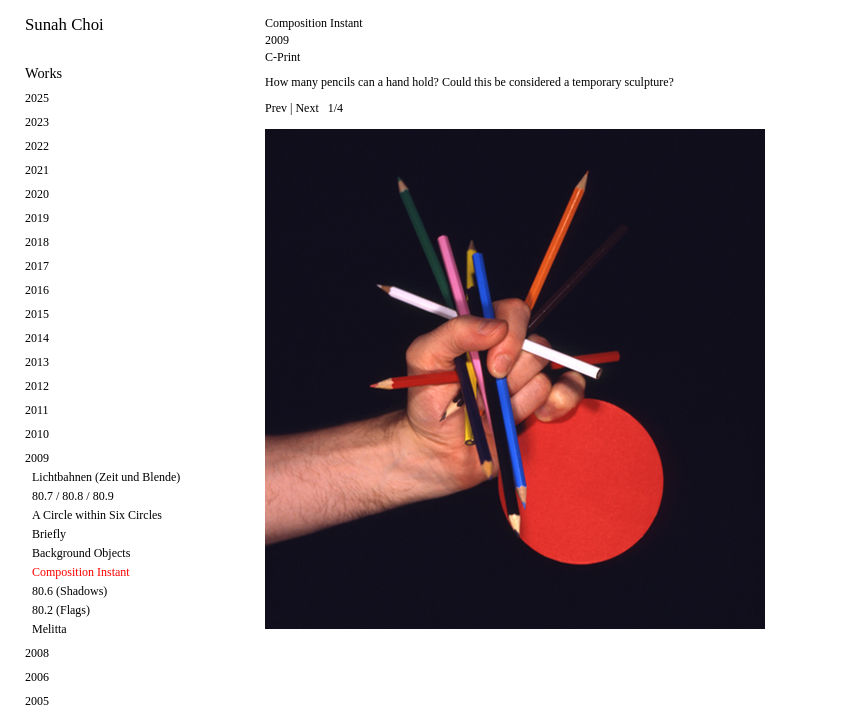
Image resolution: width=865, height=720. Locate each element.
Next (306, 108)
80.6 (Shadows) (69, 591)
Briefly (49, 534)
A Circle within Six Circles (97, 515)
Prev (276, 108)
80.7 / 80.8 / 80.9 (73, 496)
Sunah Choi (64, 24)
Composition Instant (81, 572)
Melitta (49, 629)
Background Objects (81, 553)
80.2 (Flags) (61, 610)
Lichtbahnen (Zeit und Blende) (106, 477)
